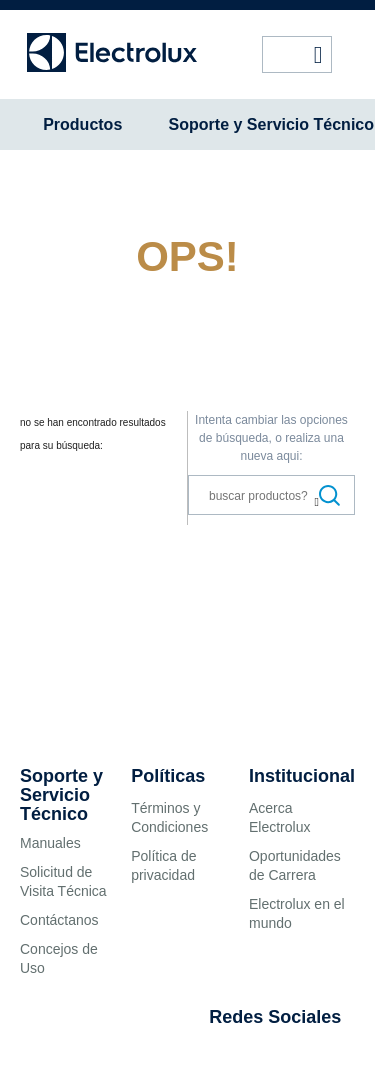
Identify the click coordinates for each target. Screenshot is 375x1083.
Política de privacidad (163, 865)
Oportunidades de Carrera (295, 865)
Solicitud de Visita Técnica (63, 881)
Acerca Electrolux (279, 817)
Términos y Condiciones (169, 817)
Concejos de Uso (59, 958)
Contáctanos (59, 920)
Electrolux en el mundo (297, 913)
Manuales (50, 843)
